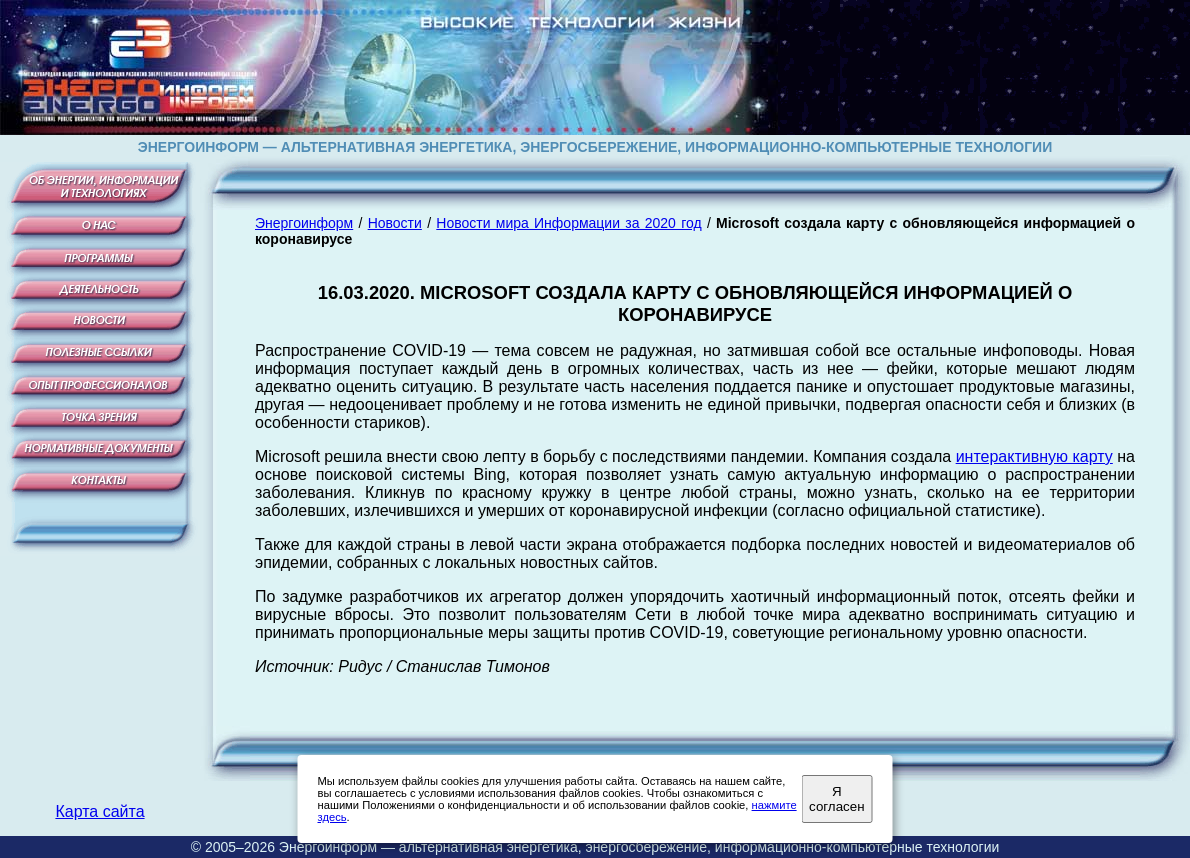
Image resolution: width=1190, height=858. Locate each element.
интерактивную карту (1034, 456)
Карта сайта (99, 811)
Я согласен (836, 799)
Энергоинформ (304, 223)
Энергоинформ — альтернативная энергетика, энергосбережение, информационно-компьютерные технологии (639, 847)
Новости (395, 223)
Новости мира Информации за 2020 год (568, 223)
